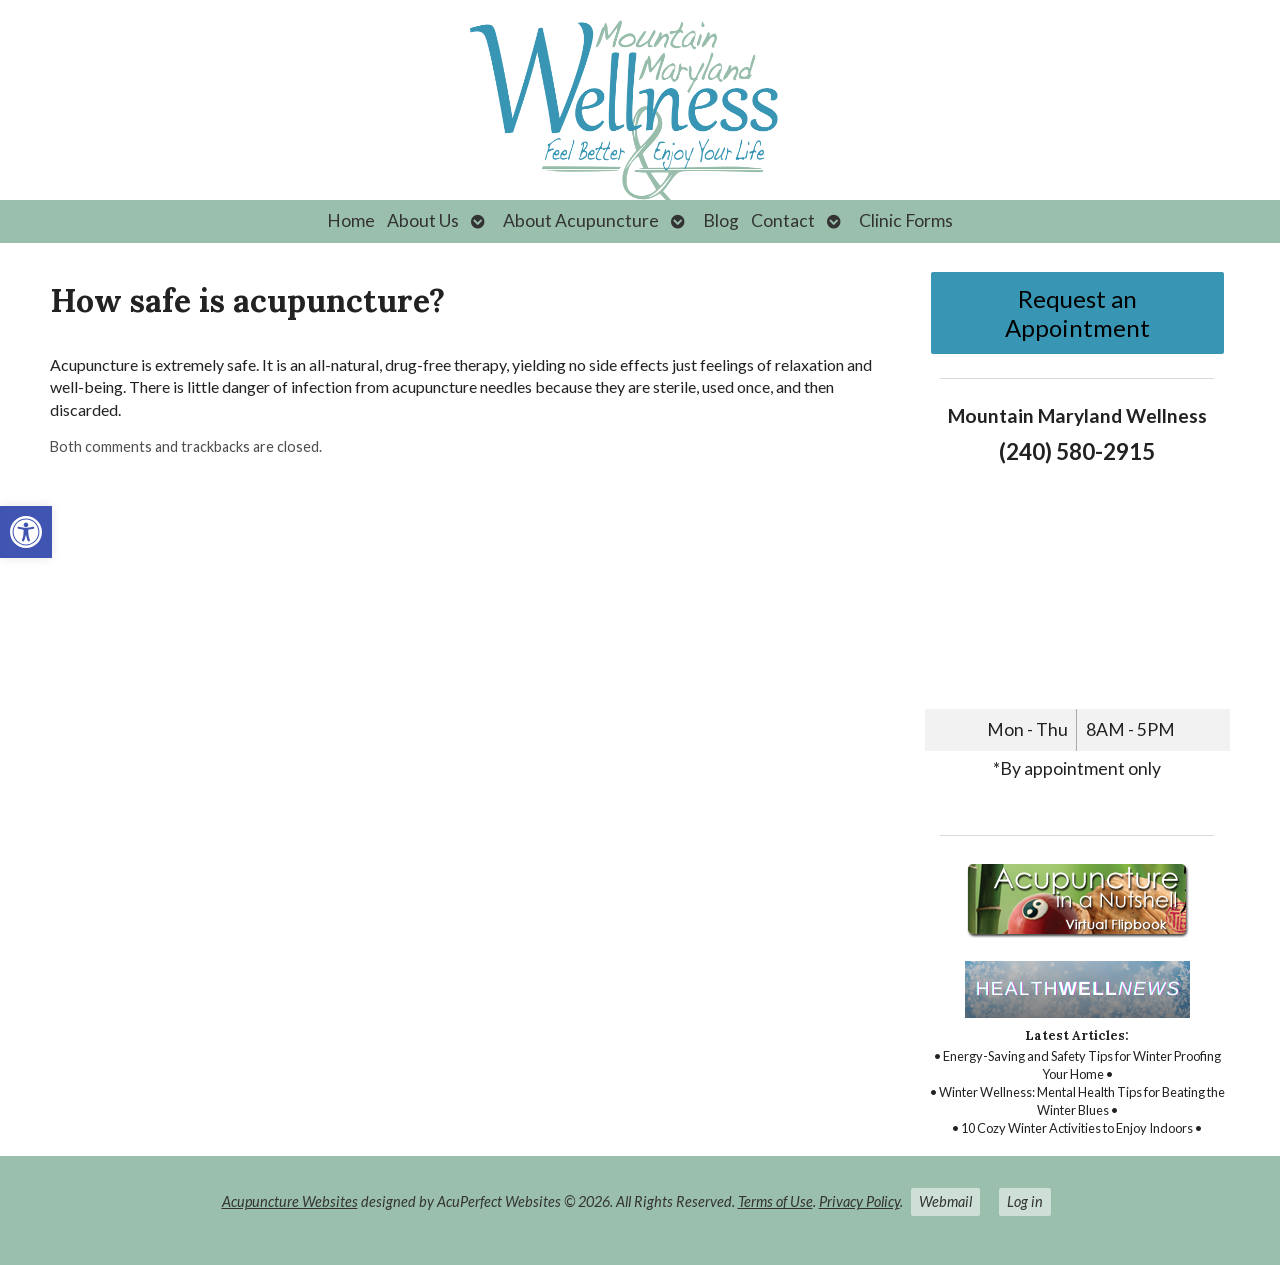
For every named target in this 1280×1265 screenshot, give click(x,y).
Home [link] (351, 220)
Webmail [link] (945, 1201)
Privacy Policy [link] (859, 1201)
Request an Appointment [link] (1077, 313)
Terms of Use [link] (775, 1201)
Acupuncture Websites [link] (290, 1201)
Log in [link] (1025, 1201)
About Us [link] (423, 220)
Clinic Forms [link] (906, 220)
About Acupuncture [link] (581, 220)
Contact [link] (783, 220)
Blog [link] (721, 220)
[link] (26, 532)
